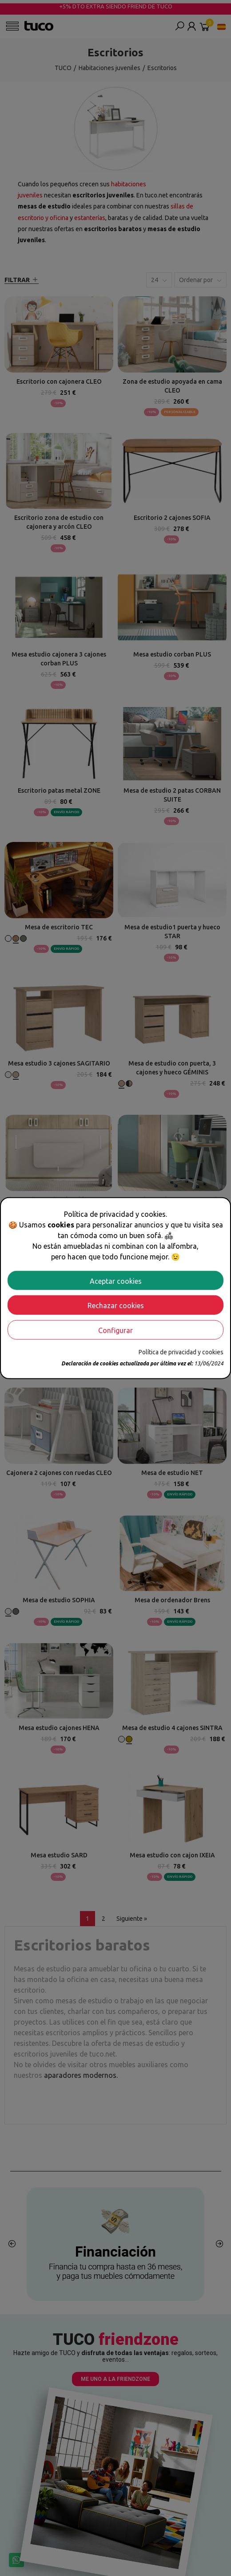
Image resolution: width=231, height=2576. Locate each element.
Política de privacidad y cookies (181, 1352)
